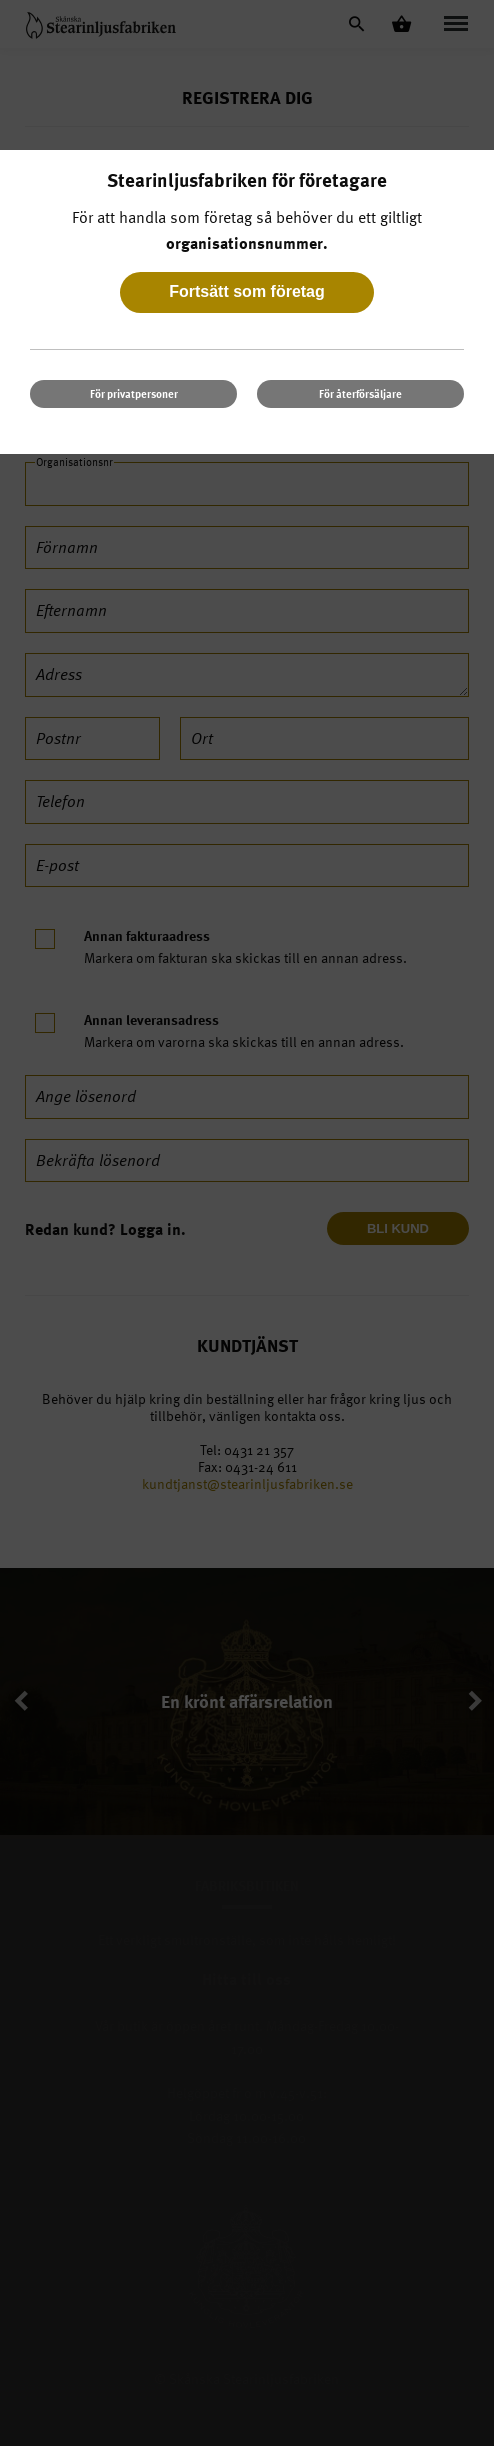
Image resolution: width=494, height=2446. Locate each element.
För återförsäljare (360, 393)
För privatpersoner (134, 393)
